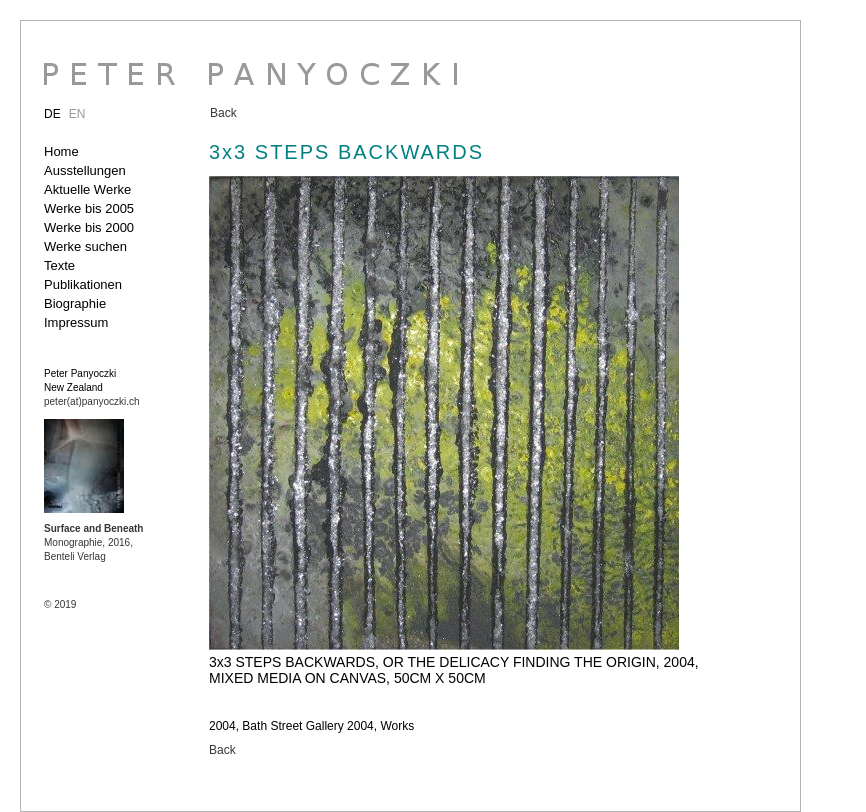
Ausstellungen (85, 170)
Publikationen (83, 284)
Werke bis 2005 (89, 208)
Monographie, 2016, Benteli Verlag (93, 542)
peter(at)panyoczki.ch (92, 401)
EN (77, 114)
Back (223, 113)
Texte (59, 265)
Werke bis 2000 (89, 227)
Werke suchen (85, 246)
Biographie (75, 303)
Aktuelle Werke (87, 189)
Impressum (76, 322)
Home (61, 151)
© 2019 (60, 604)
